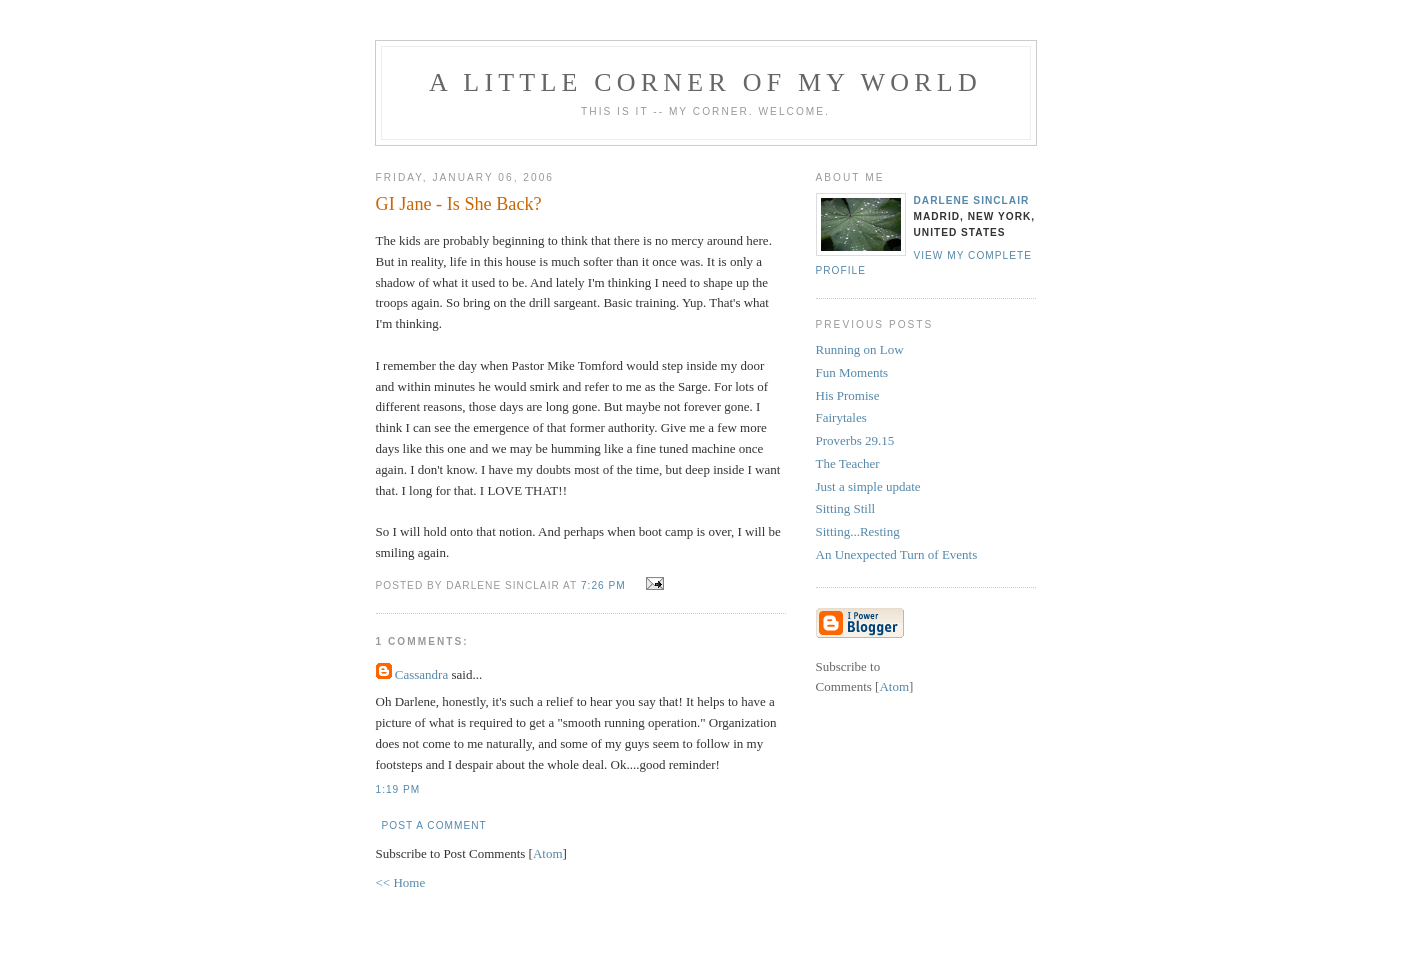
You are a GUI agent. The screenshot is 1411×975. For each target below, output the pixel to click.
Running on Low (860, 349)
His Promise (848, 395)
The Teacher (848, 463)
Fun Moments (852, 372)
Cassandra (421, 674)
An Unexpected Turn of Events (897, 554)
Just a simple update (868, 486)
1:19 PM (398, 789)
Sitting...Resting (858, 531)
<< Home (401, 882)
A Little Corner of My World (705, 82)
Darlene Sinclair (972, 200)
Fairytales (841, 417)
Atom (548, 853)
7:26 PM (605, 585)
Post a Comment (434, 825)
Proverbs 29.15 (855, 440)
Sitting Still (846, 508)
